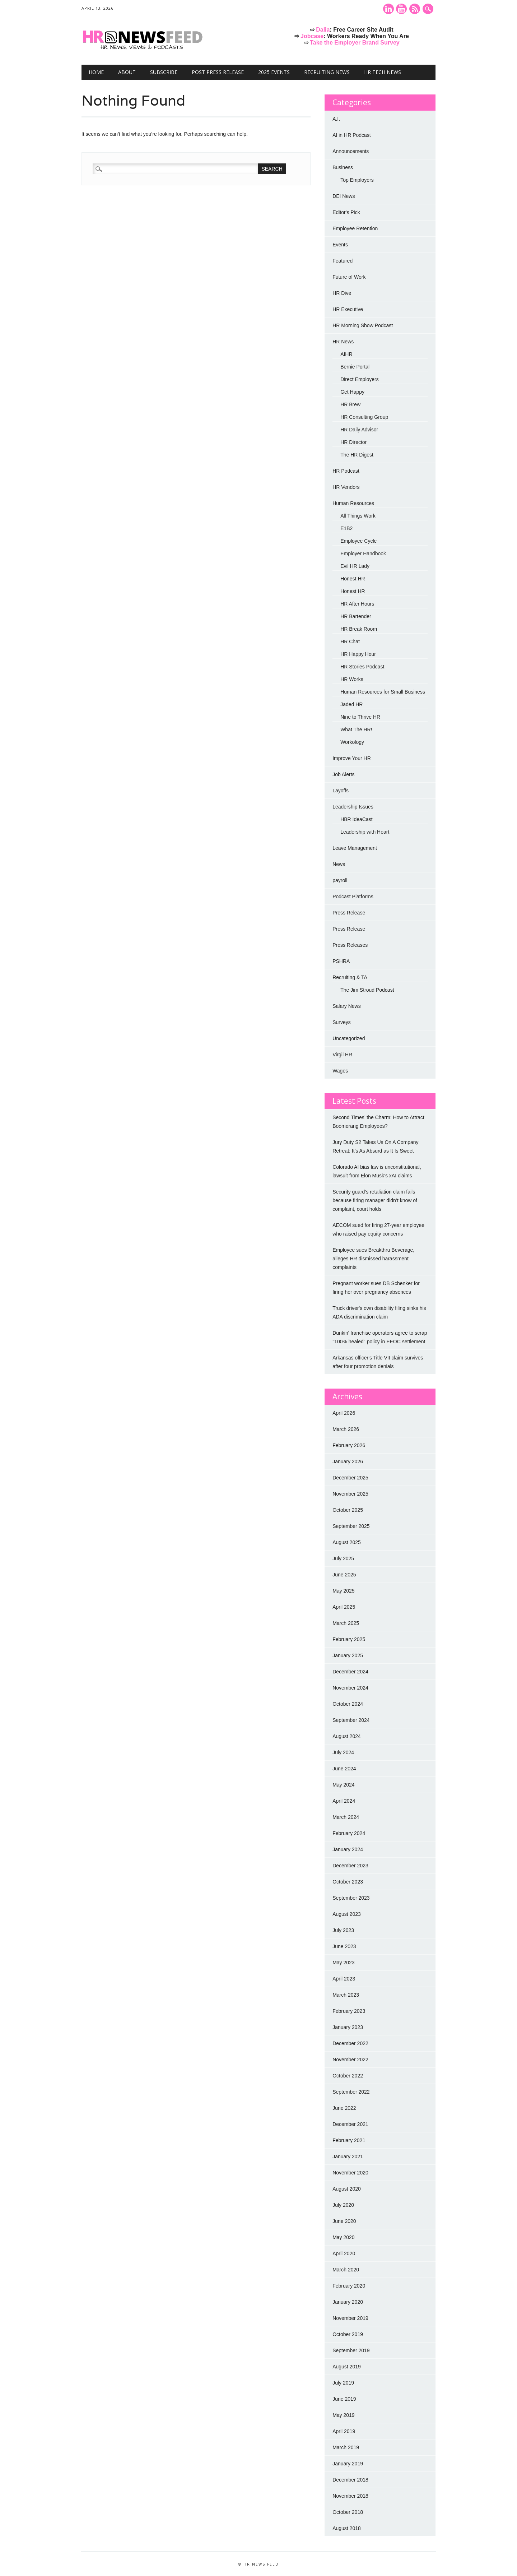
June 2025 (344, 1574)
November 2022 (350, 2059)
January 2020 (347, 2302)
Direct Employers (359, 379)
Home (96, 72)
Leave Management (354, 848)
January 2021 (347, 2156)
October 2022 (347, 2076)
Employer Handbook (363, 553)
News (338, 864)
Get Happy (352, 392)
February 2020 (348, 2286)
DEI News (343, 196)
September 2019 (351, 2350)
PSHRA (341, 961)
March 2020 (345, 2269)
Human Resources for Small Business (382, 692)
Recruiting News (327, 72)
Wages (340, 1071)
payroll (339, 880)
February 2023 (348, 2011)
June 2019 (344, 2399)
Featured (342, 261)
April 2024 (343, 1801)
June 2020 (344, 2221)
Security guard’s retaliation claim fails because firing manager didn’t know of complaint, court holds (374, 1200)
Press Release (348, 913)
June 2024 (344, 1768)
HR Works (351, 679)
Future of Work (348, 277)
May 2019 (343, 2415)
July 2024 (343, 1752)
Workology (352, 742)
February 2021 (348, 2140)
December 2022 (350, 2043)
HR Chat (350, 641)
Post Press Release (218, 72)
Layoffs (340, 790)
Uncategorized (348, 1038)
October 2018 (347, 2512)
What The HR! (356, 729)
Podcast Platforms (352, 896)
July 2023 (343, 1930)
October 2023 (347, 1882)
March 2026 (345, 1429)
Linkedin (388, 9)
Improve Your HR (351, 758)
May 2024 (343, 1785)
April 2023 (343, 1979)
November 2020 (350, 2173)
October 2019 (347, 2334)
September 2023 (351, 1898)
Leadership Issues (352, 807)
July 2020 (343, 2205)
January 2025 (347, 1655)
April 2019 (343, 2431)
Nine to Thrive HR (360, 717)
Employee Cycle (358, 541)
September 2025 (351, 1526)
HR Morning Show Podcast (362, 325)
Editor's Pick (346, 212)
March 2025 (345, 1623)
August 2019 (346, 2366)
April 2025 (343, 1607)
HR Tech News (382, 72)
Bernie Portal (354, 367)
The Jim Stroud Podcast (367, 990)
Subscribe (163, 72)
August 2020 (346, 2189)
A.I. (336, 119)
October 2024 (347, 1704)
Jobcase (312, 36)
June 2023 (344, 1946)
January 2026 (347, 1461)
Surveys (341, 1022)
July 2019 (343, 2383)
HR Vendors (345, 487)
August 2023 (346, 1914)
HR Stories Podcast (362, 667)
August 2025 (346, 1542)
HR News (343, 341)
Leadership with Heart (364, 832)
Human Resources (353, 503)
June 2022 (344, 2108)
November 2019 (350, 2318)
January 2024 (347, 1849)
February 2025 (348, 1639)
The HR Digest (356, 455)
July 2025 (343, 1558)
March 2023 (345, 1995)
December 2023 (350, 1865)
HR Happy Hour (358, 654)
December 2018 (350, 2480)
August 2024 (346, 1736)
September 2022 (351, 2092)
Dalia (323, 30)
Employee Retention (355, 228)
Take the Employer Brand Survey (355, 43)
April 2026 (343, 1413)
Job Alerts (343, 774)
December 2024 (350, 1671)
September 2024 (351, 1720)
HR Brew (350, 404)
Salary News (346, 1006)
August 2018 (346, 2528)
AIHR (346, 354)
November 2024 (350, 1688)
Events (340, 244)
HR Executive (347, 309)
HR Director (353, 442)
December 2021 (350, 2124)
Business (342, 167)
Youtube (401, 9)
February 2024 (348, 1833)
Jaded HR (351, 704)
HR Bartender (355, 616)
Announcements (350, 151)
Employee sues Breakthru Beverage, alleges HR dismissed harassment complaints (373, 1258)
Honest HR (352, 579)
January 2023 (347, 2027)
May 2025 (343, 1591)
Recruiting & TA (349, 977)
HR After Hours (357, 604)
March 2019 (345, 2447)
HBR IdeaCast (356, 819)
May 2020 (343, 2237)
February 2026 (348, 1445)
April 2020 (343, 2253)
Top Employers (357, 180)
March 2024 (345, 1817)
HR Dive (341, 293)
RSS (414, 9)
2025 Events (274, 72)
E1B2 (346, 528)
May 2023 (343, 1962)
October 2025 (347, 1510)
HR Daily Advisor (359, 429)
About (127, 72)
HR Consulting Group (364, 417)
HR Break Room (358, 629)
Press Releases (350, 945)
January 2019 (347, 2463)
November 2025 (350, 1494)
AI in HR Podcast (351, 135)
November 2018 (350, 2496)
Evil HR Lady (354, 566)
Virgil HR (342, 1054)
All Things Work (358, 516)
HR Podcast (345, 471)
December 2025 (350, 1478)
